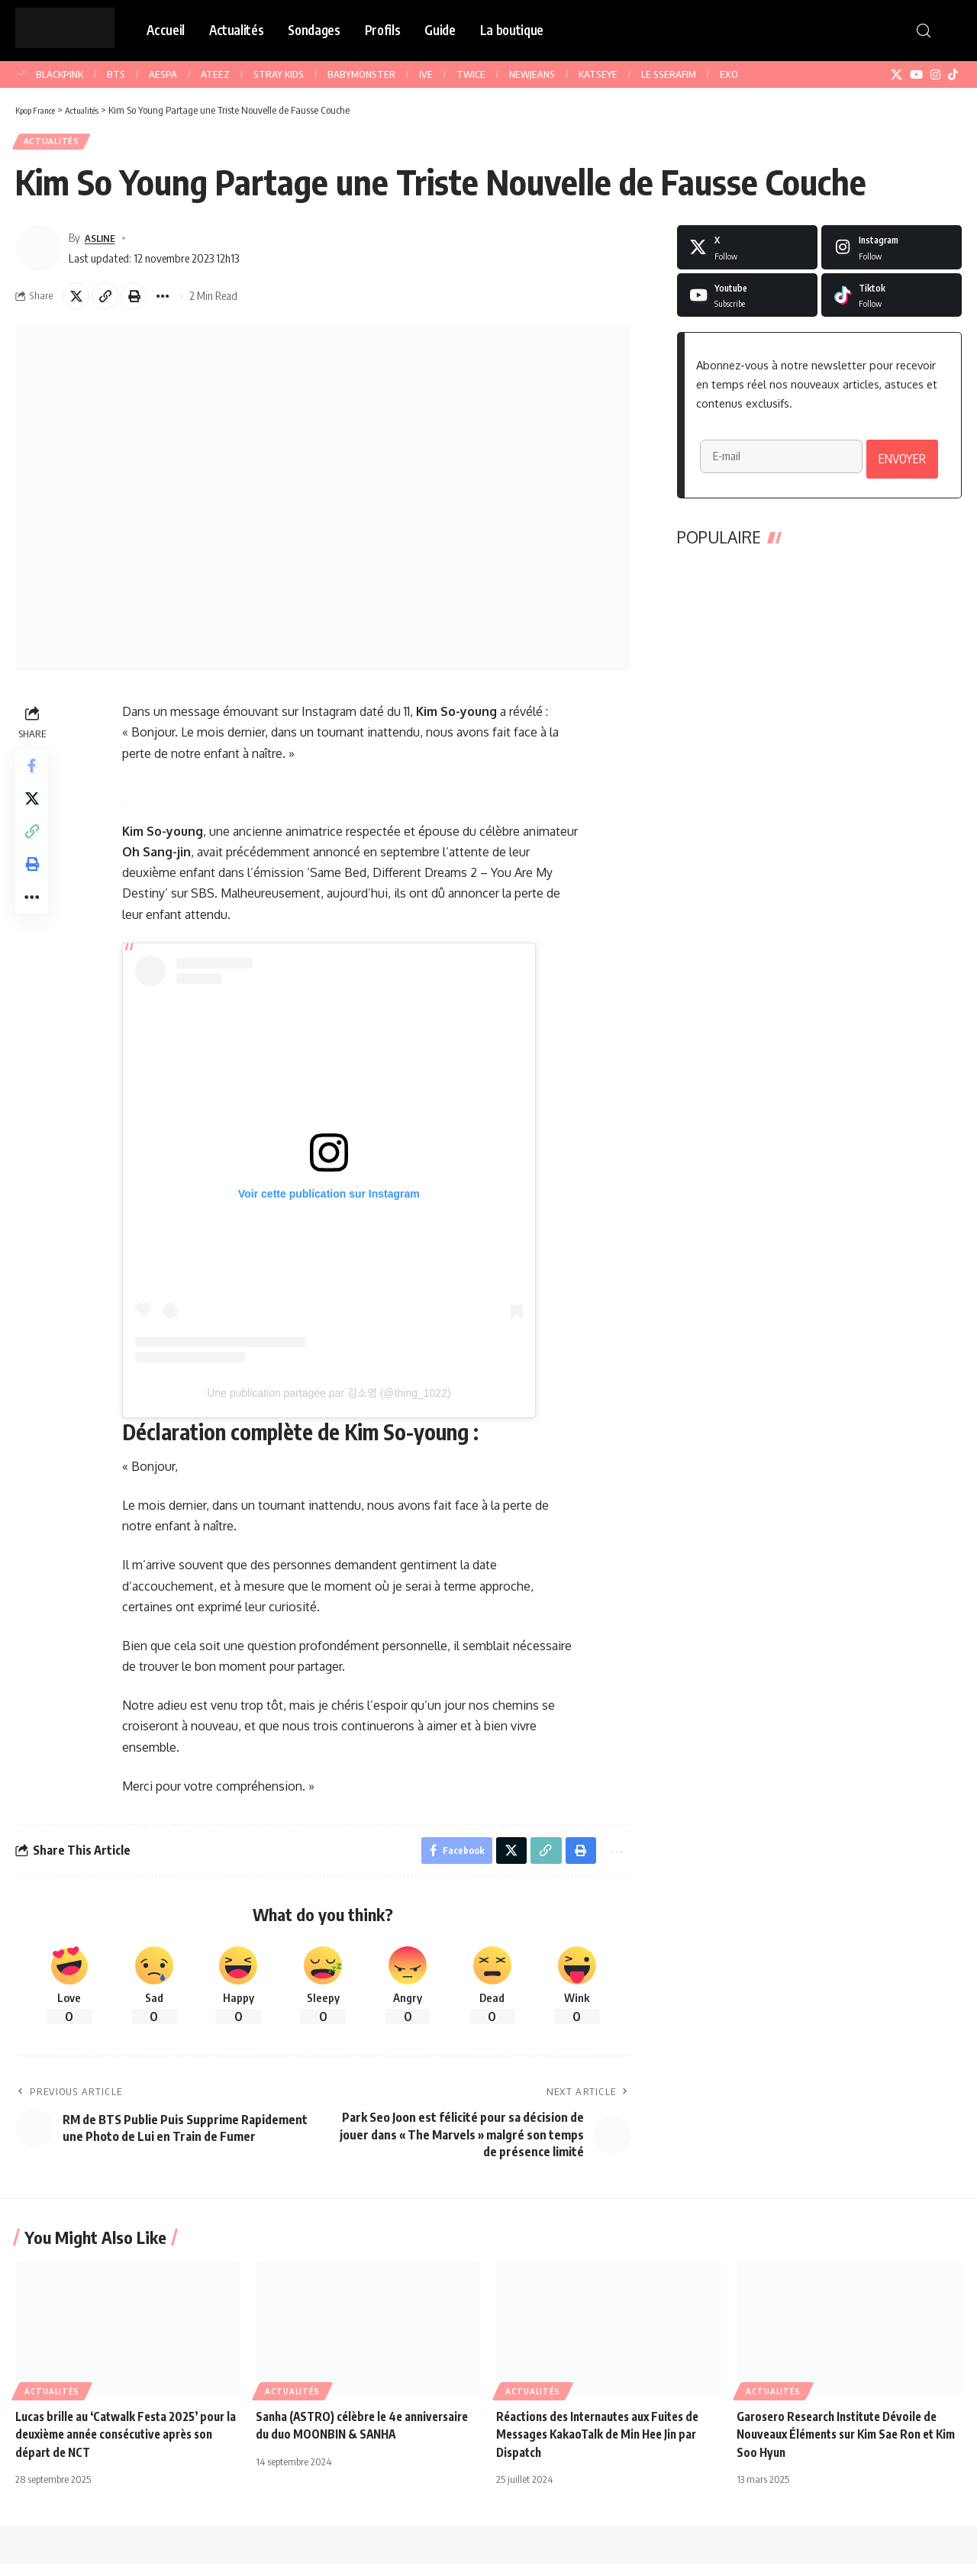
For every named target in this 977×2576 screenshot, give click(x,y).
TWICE (470, 74)
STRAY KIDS (278, 74)
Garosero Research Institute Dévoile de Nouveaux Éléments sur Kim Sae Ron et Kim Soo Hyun (844, 2446)
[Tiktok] (891, 300)
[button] (923, 30)
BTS (116, 74)
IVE (426, 74)
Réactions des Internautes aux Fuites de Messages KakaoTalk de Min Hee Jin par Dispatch (605, 2446)
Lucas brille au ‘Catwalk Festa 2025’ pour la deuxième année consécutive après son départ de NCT (127, 2446)
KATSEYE (598, 74)
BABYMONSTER (361, 74)
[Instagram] (935, 74)
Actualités (55, 144)
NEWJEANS (532, 74)
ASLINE (103, 242)
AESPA (163, 74)
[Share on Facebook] (33, 776)
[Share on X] (78, 302)
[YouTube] (916, 74)
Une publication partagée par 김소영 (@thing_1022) (331, 1402)
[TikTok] (953, 74)
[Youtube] (747, 300)
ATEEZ (215, 74)
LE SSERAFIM (668, 74)
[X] (896, 74)
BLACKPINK (59, 74)
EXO (729, 74)
